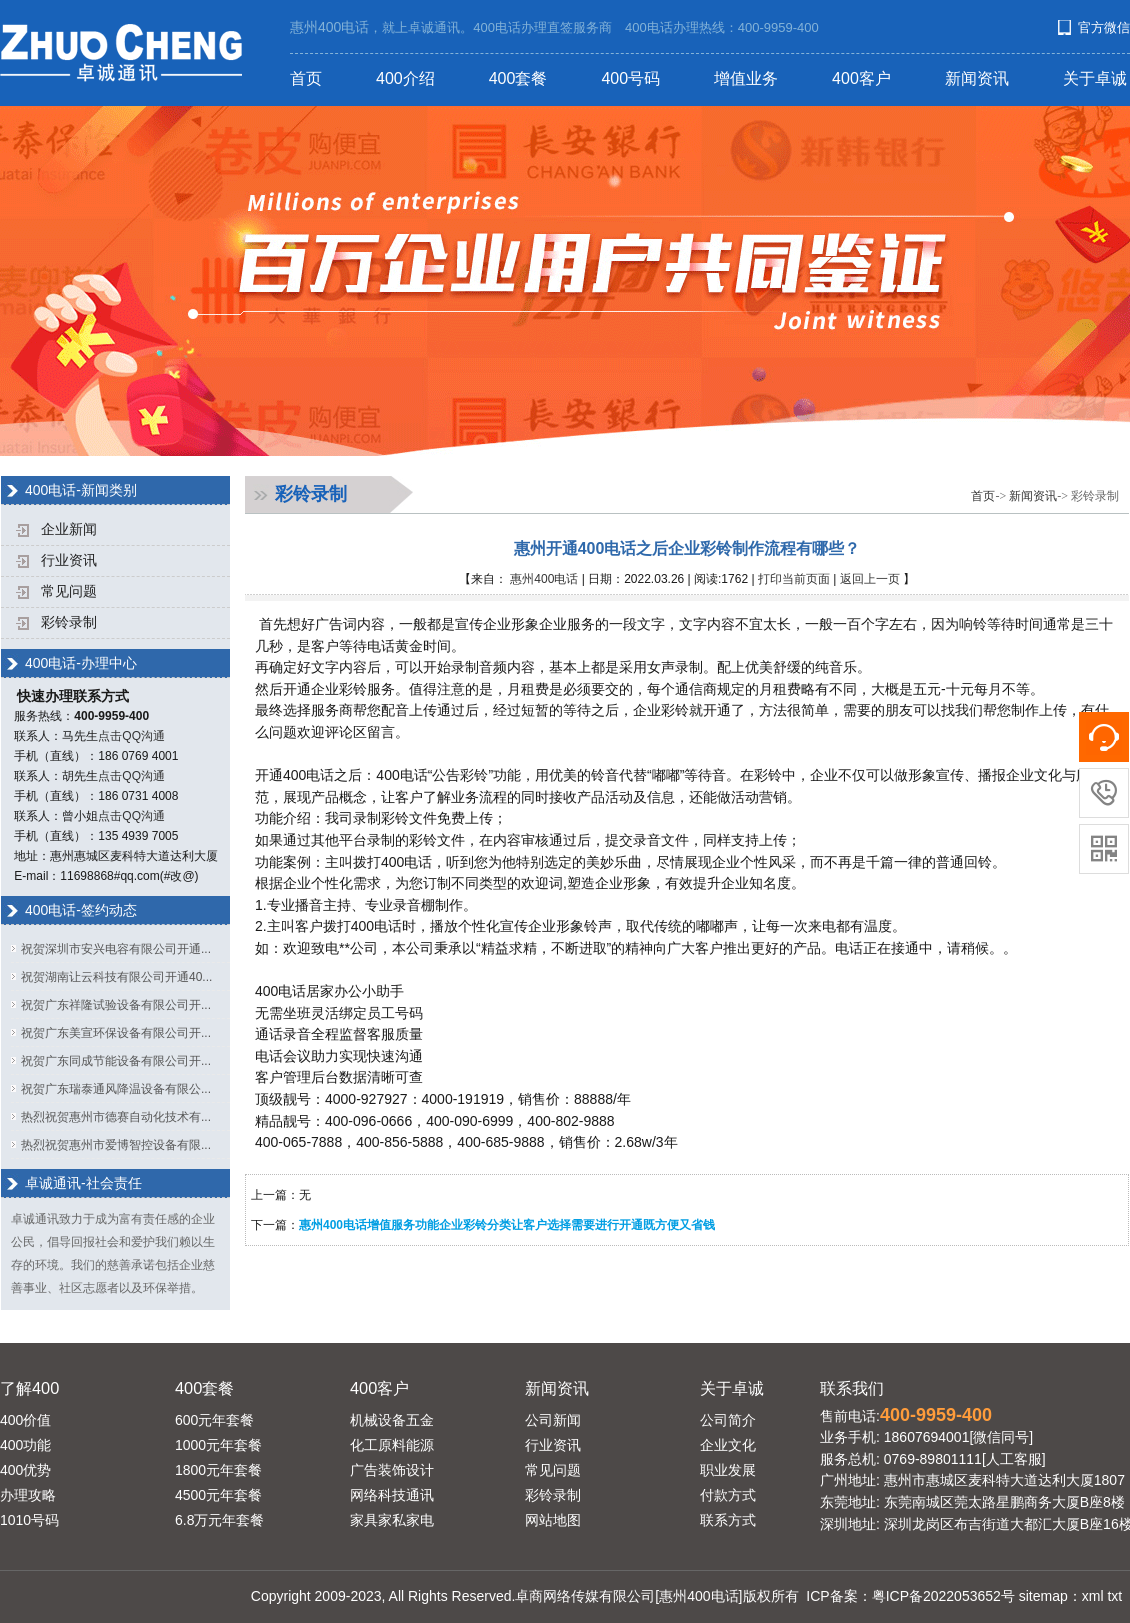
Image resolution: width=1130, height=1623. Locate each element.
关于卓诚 (1095, 78)
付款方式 (728, 1495)
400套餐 (518, 78)
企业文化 (728, 1445)
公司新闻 (553, 1420)
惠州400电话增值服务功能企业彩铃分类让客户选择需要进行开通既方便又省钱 (507, 1225)
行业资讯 (69, 560)
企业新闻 (69, 529)
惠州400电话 (544, 579)
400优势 (25, 1470)
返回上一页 (870, 579)
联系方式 (728, 1520)
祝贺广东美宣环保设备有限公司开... (116, 1033)
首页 (306, 78)
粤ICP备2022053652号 (943, 1596)
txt (1114, 1596)
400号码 (630, 78)
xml (1093, 1596)
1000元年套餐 (218, 1445)
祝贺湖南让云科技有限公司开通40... (116, 977)
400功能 (25, 1445)
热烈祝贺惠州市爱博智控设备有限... (116, 1145)
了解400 (29, 1388)
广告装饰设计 (392, 1470)
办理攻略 (28, 1495)
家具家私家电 (392, 1520)
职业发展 (728, 1470)
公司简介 (728, 1420)
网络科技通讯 (392, 1495)
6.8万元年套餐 (219, 1520)
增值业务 (746, 78)
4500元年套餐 (218, 1495)
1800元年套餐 (218, 1470)
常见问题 (69, 591)
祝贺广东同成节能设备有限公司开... (116, 1061)
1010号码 (29, 1520)
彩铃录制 (69, 622)
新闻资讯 (977, 78)
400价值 (25, 1420)
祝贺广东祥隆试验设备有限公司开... (116, 1005)
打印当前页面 (794, 579)
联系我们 (852, 1388)
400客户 (861, 78)
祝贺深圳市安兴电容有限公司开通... (116, 949)
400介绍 (405, 78)
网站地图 (553, 1520)
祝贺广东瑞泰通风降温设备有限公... (116, 1089)
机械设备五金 (392, 1420)
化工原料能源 (392, 1445)
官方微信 (1104, 27)
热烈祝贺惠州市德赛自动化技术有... (116, 1117)
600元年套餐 (214, 1420)
